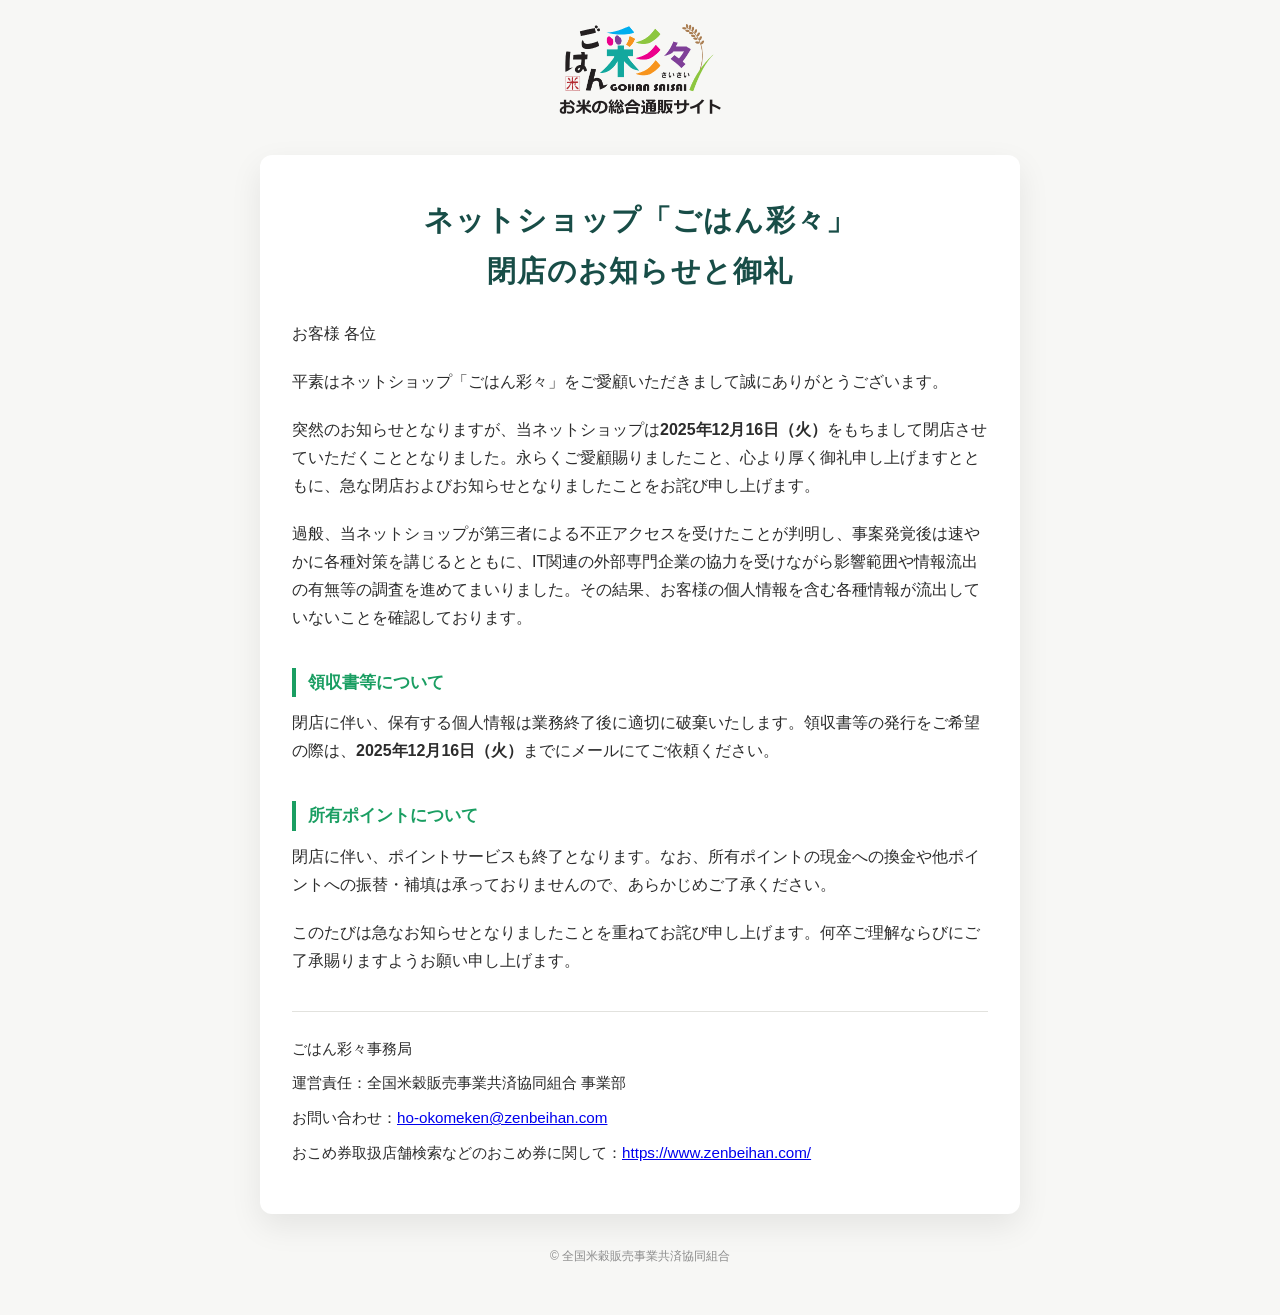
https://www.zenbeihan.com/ (716, 1152)
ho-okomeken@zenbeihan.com (502, 1117)
